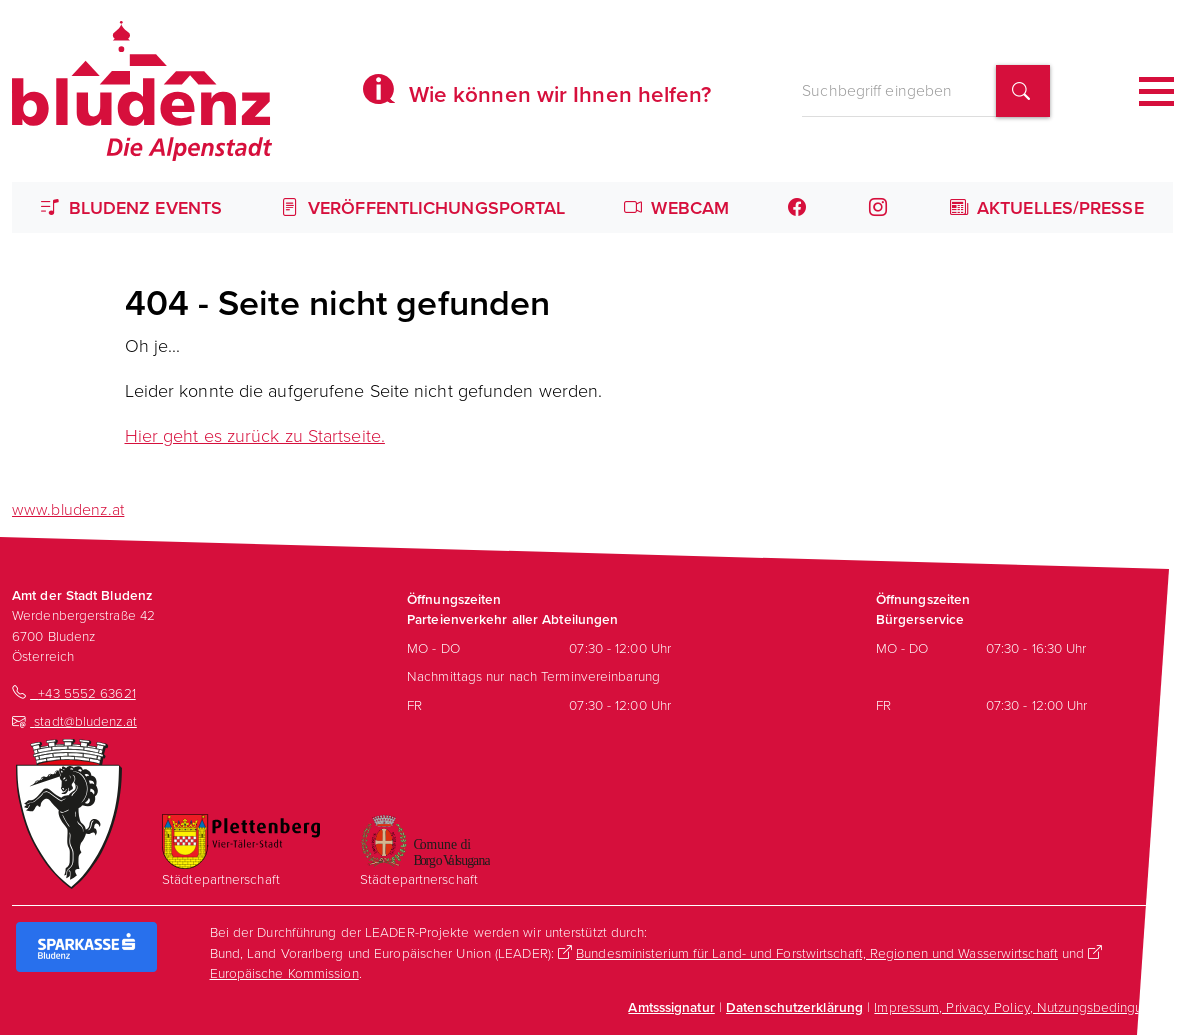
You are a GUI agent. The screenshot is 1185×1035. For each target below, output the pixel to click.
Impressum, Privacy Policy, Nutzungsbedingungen (1023, 1006)
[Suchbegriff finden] (1023, 91)
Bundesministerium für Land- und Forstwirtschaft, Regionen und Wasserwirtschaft (817, 952)
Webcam (676, 207)
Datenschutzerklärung (794, 1007)
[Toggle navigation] (1156, 91)
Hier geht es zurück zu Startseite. (255, 435)
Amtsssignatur (671, 1007)
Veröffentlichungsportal (423, 207)
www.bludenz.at (68, 509)
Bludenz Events (131, 207)
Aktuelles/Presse (1047, 207)
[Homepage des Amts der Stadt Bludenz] (142, 91)
